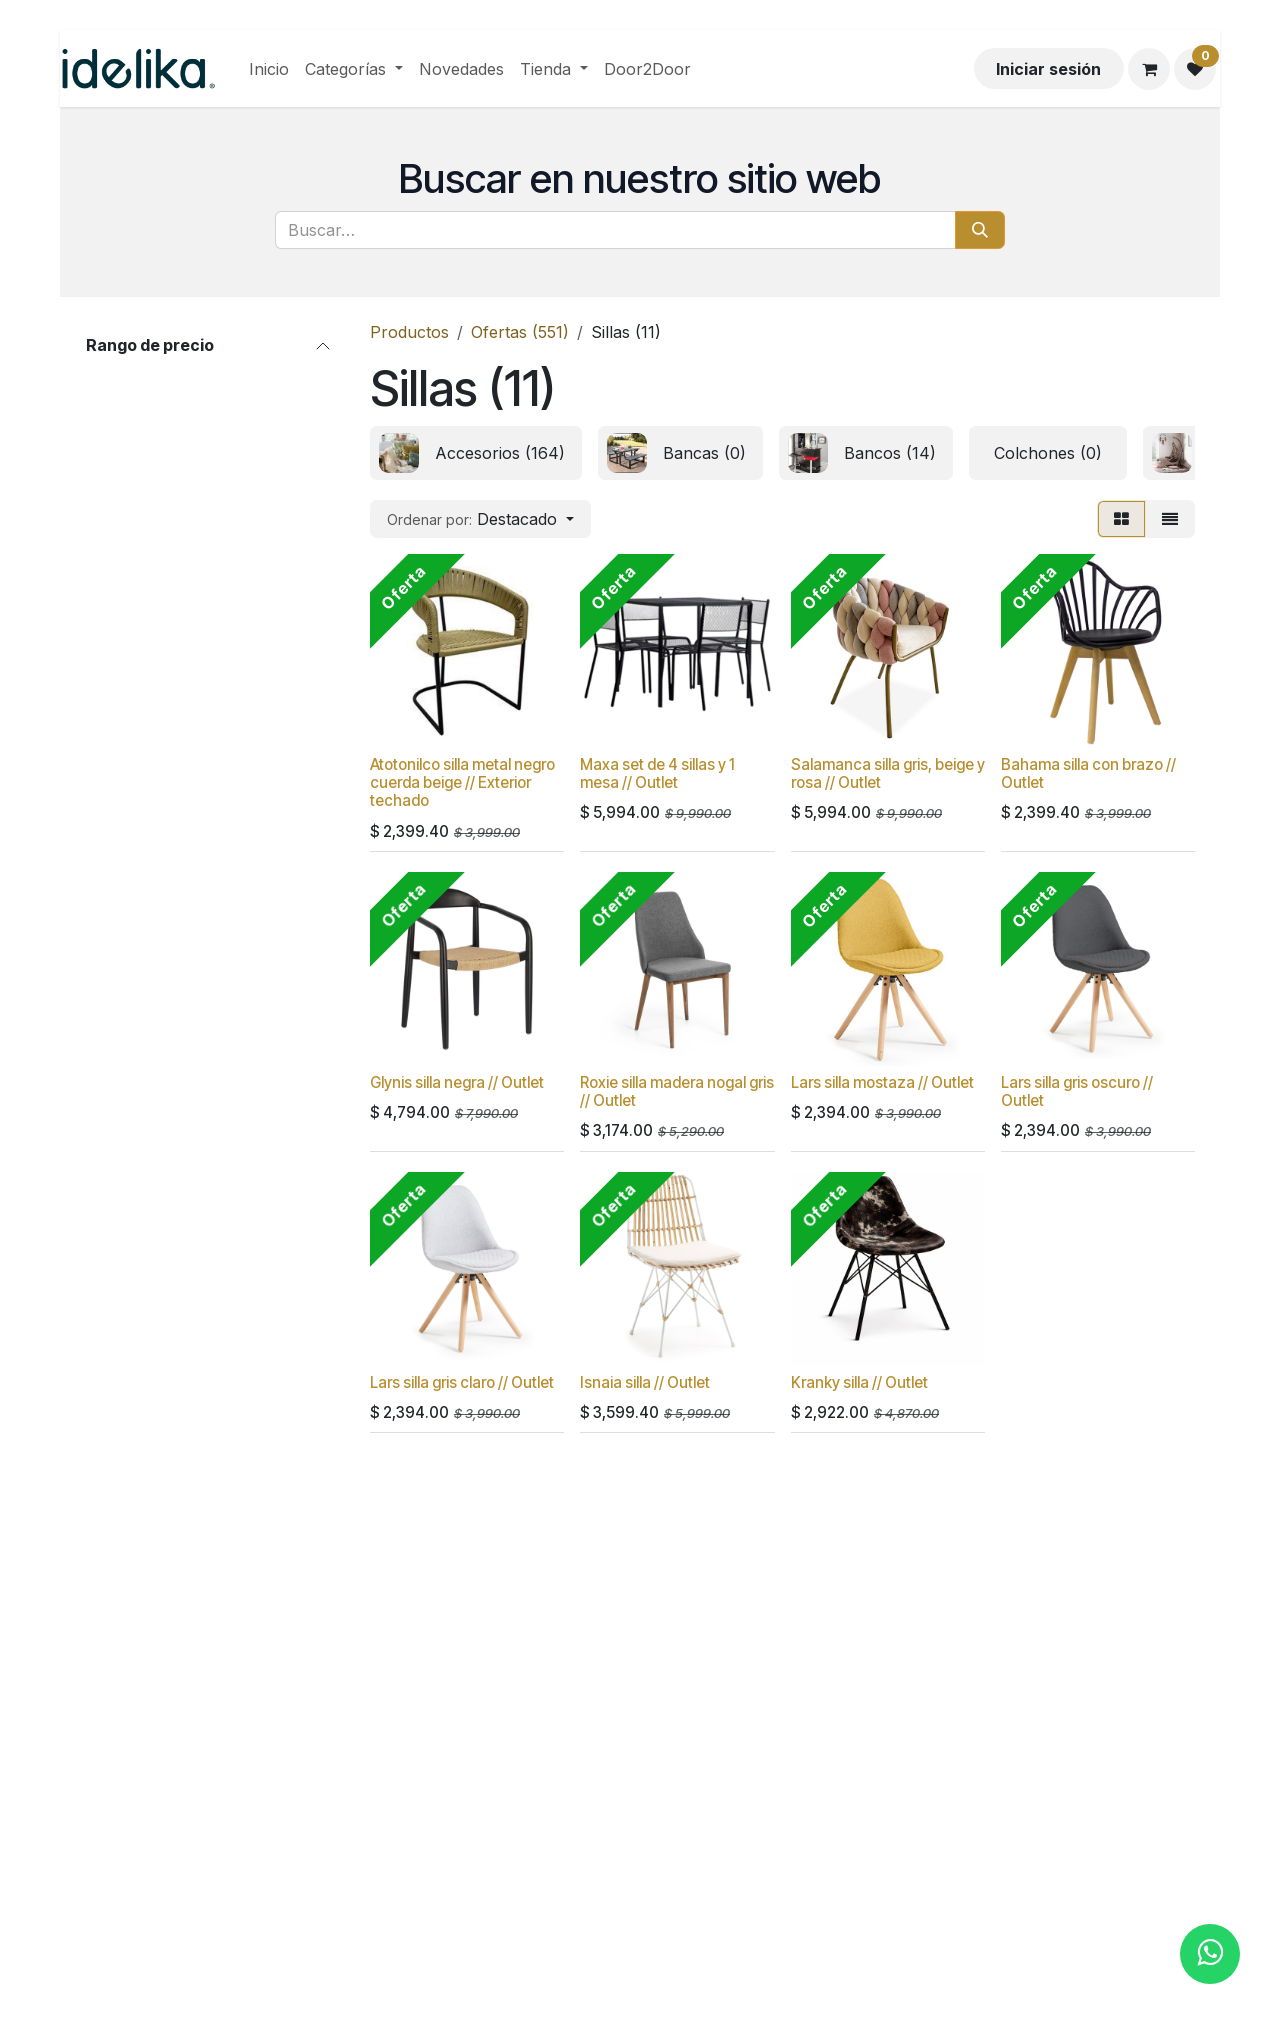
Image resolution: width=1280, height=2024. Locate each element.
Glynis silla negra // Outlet (457, 1082)
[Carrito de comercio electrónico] (1149, 69)
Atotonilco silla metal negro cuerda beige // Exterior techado (462, 782)
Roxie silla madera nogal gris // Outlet (677, 1091)
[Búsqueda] (980, 230)
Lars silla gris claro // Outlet (462, 1382)
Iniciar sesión (1048, 69)
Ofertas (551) (520, 332)
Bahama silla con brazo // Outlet (1088, 773)
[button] (480, 519)
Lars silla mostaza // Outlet (882, 1082)
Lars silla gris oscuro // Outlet (1077, 1091)
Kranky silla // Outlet (859, 1382)
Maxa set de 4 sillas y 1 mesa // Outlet (657, 773)
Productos (409, 332)
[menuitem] (269, 69)
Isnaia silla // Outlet (645, 1382)
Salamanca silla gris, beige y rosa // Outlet (888, 773)
